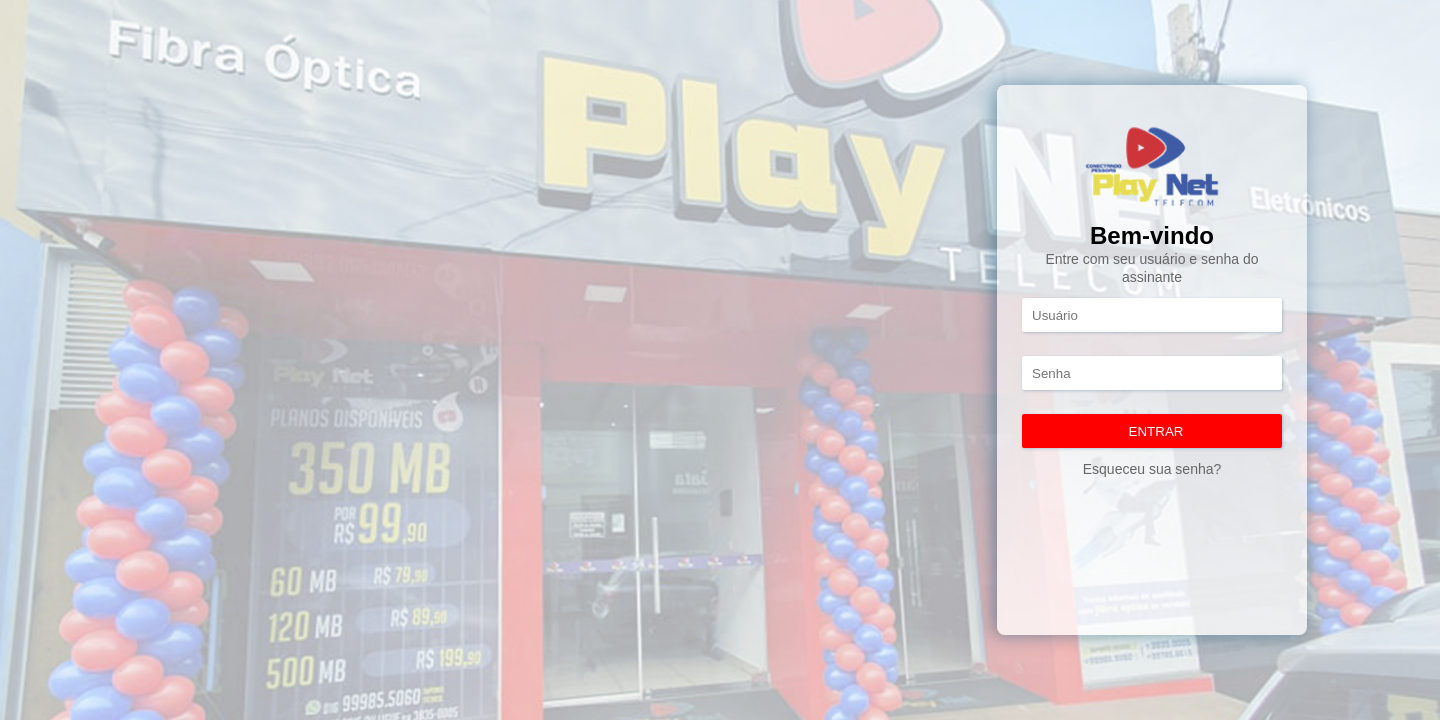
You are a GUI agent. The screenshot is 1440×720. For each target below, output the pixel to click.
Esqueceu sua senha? (1152, 469)
